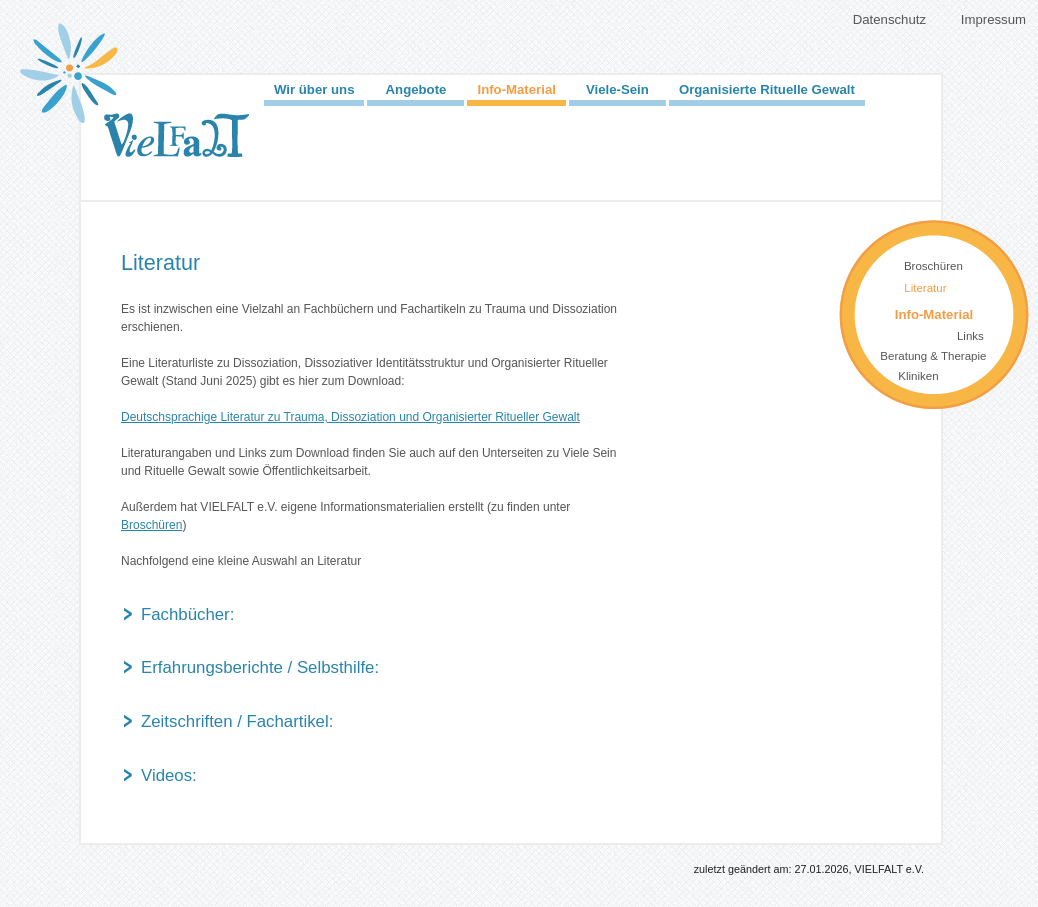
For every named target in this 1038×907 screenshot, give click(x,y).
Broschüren (933, 266)
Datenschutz (889, 19)
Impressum (993, 19)
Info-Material (516, 89)
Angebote (416, 89)
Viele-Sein (617, 89)
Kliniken (918, 376)
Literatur (925, 288)
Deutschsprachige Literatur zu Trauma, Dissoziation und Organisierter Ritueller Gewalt (350, 417)
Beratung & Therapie (933, 356)
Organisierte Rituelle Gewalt (767, 89)
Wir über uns (314, 89)
